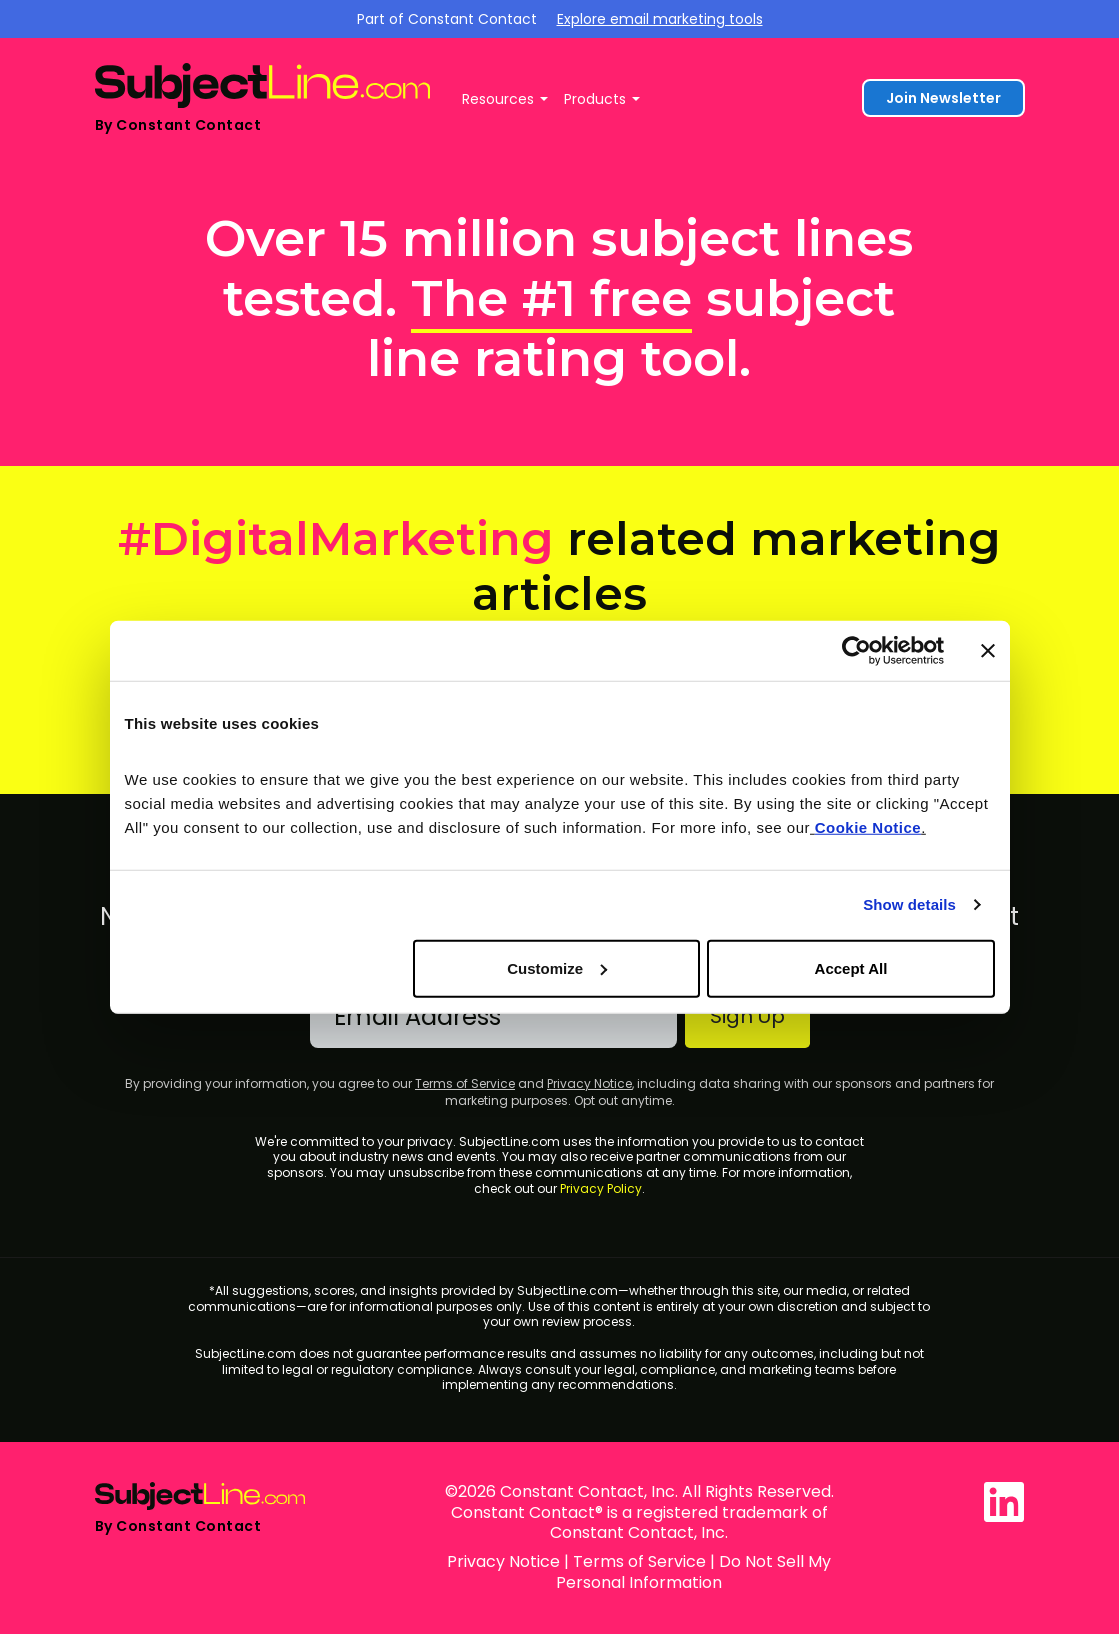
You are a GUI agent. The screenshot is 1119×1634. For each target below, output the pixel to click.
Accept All (851, 967)
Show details (909, 904)
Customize (557, 967)
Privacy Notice (589, 1083)
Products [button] (595, 99)
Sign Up (747, 1016)
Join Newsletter (943, 98)
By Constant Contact (178, 125)
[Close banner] (988, 651)
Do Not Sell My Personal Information (693, 1572)
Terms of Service (465, 1083)
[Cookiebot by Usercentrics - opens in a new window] (856, 651)
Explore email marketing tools (660, 19)
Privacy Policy (601, 1188)
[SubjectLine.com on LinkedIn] (1004, 1502)
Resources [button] (498, 99)
